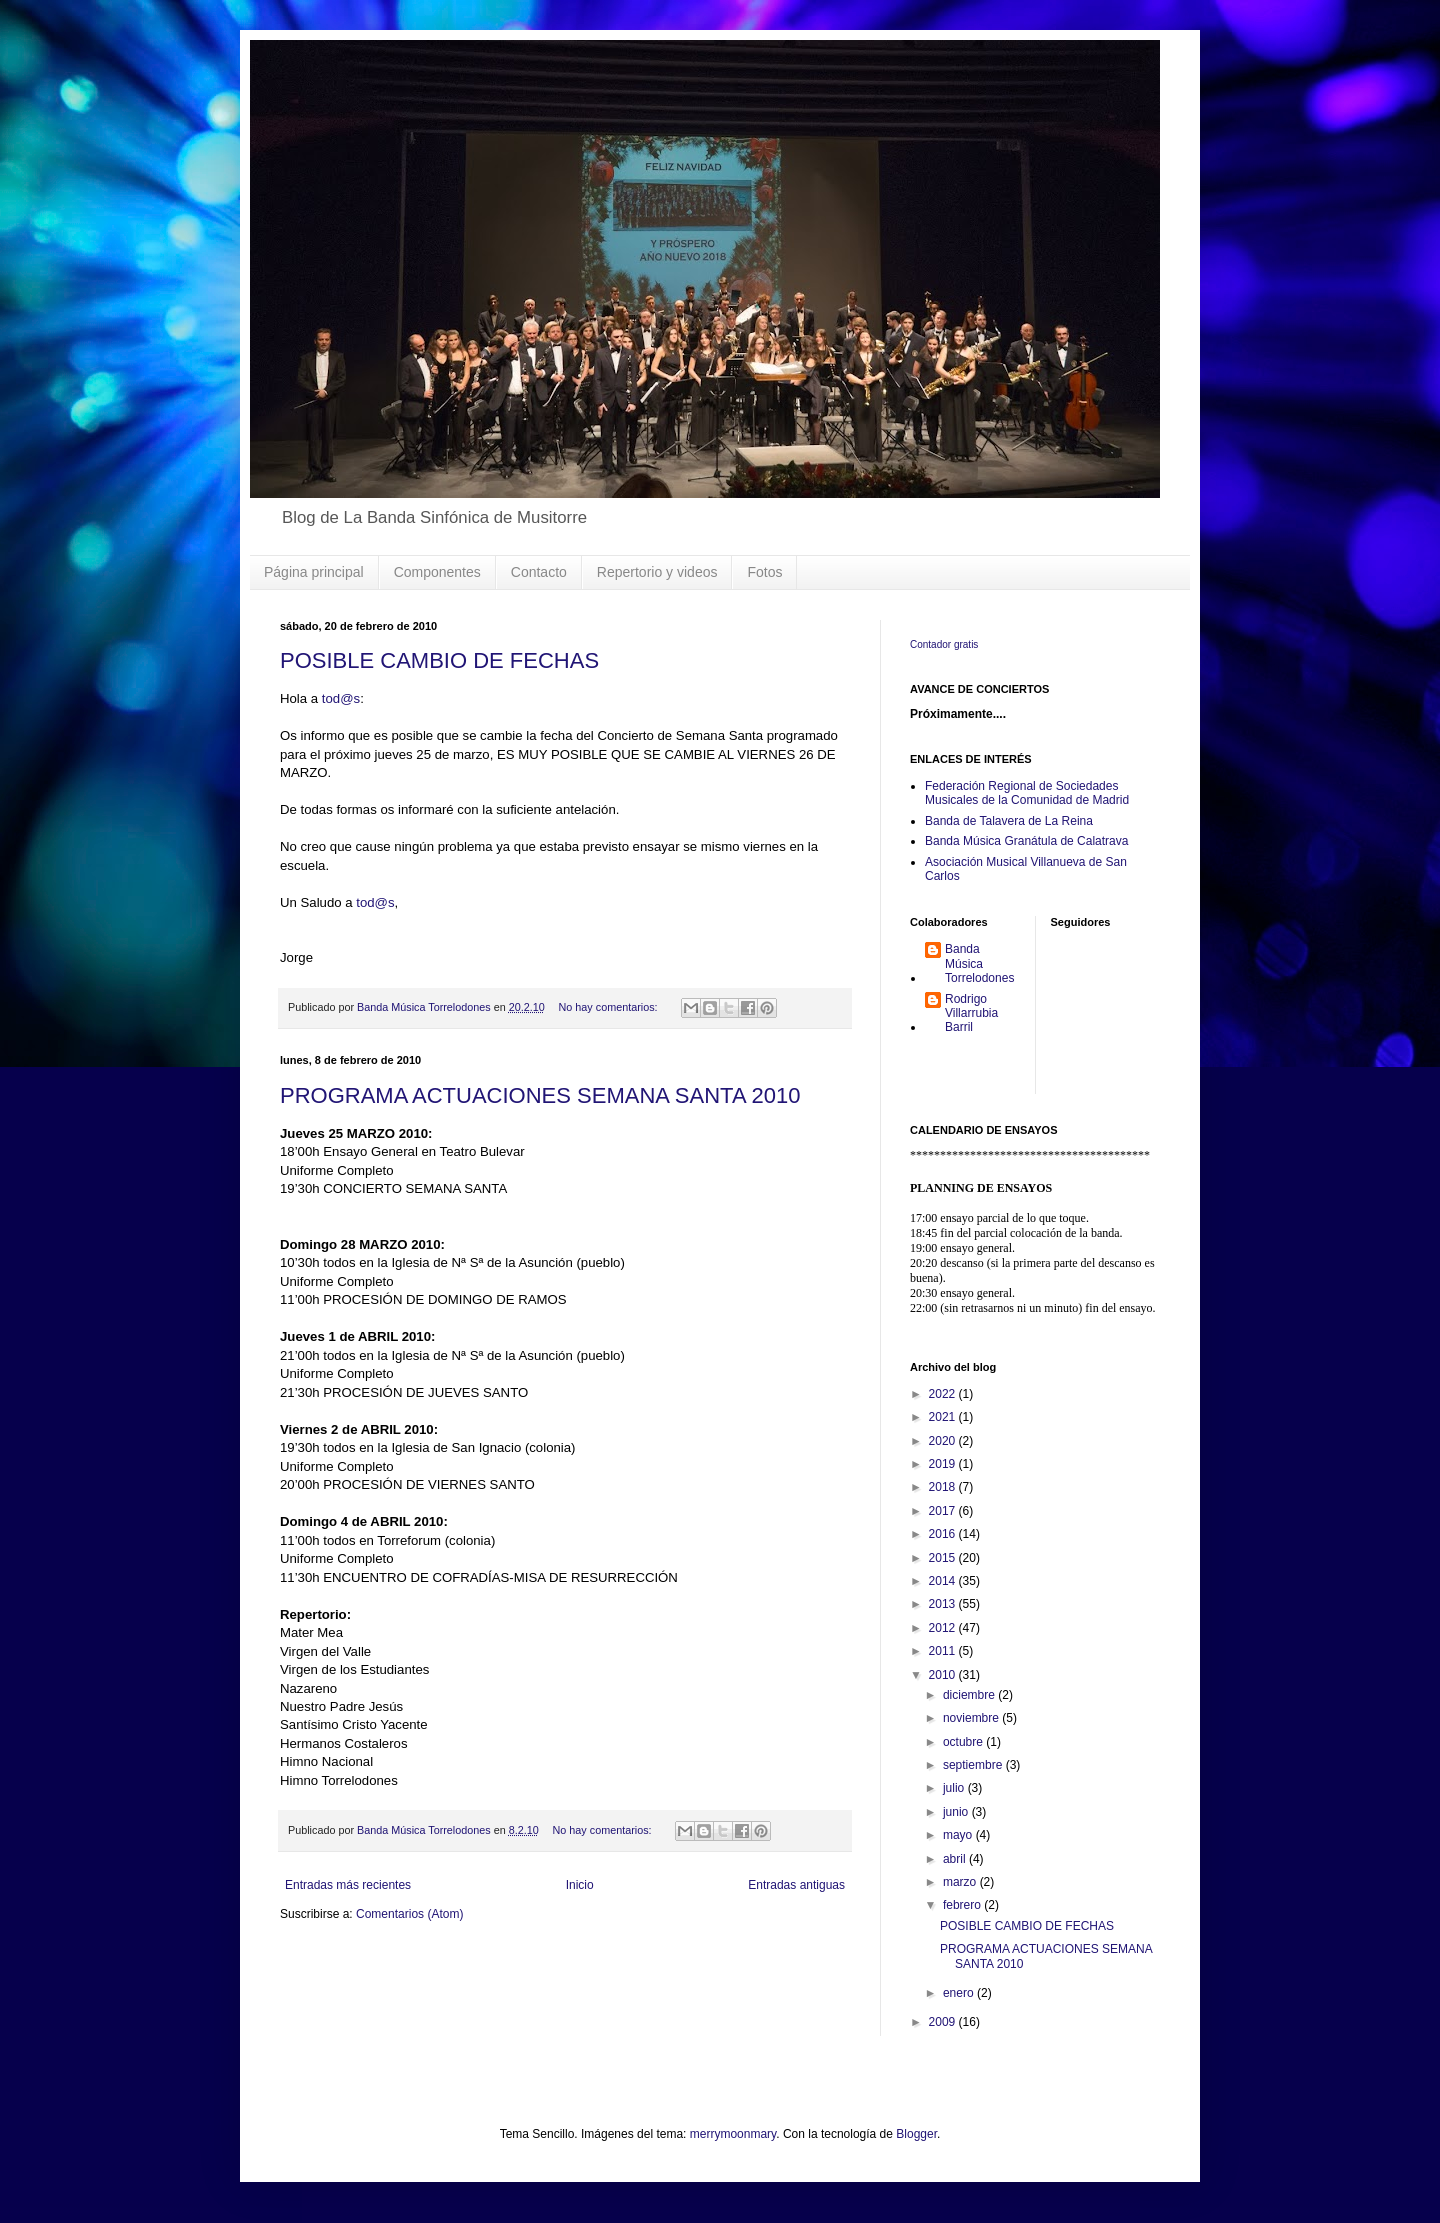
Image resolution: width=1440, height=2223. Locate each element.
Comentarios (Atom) (409, 1914)
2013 (944, 1604)
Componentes (437, 572)
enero (960, 1993)
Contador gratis (944, 644)
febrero (963, 1905)
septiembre (974, 1765)
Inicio (580, 1885)
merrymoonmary (733, 2134)
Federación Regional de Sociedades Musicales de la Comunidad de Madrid (1027, 793)
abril (956, 1859)
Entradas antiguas (796, 1885)
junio (957, 1812)
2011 (944, 1651)
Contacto (539, 572)
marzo (961, 1882)
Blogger (916, 2134)
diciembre (970, 1695)
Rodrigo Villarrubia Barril (971, 1013)
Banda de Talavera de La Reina (1009, 821)
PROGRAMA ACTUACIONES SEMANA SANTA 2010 (540, 1095)
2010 (944, 1675)
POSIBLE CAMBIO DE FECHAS (439, 660)
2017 (944, 1511)
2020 (944, 1441)
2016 (944, 1534)
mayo (959, 1835)
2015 (944, 1558)
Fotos (764, 572)
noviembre (972, 1718)
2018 (944, 1487)
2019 (944, 1464)
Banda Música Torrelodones (979, 963)
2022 (944, 1394)
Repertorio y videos (657, 572)
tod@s (341, 698)
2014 (944, 1581)
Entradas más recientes (348, 1885)
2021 (944, 1417)
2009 (944, 2022)
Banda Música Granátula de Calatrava (1026, 841)
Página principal (314, 572)
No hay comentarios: (610, 1007)
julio (955, 1788)
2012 (944, 1628)
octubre (964, 1742)
